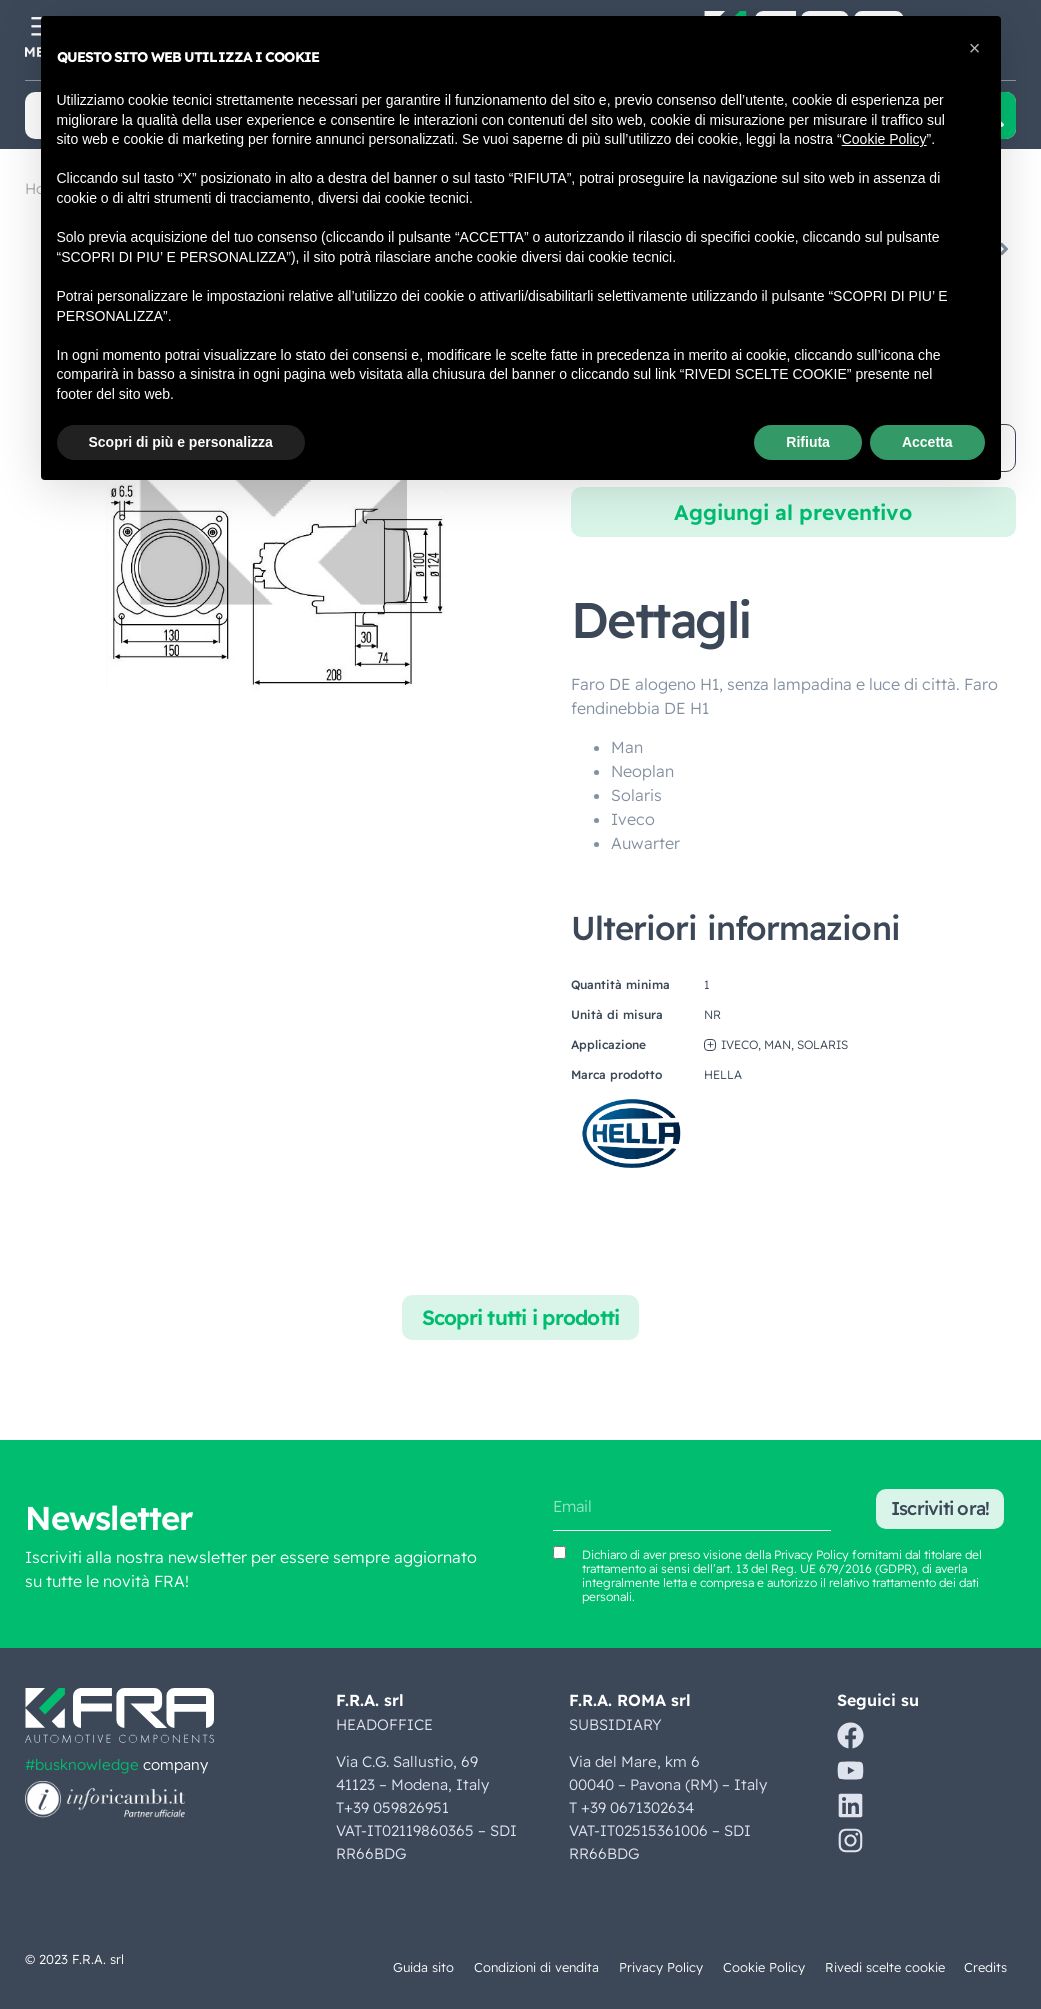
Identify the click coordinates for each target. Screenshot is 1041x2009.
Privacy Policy (659, 1967)
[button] (975, 48)
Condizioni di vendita (533, 1967)
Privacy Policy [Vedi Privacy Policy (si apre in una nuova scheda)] (811, 1554)
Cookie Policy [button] (884, 139)
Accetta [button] (927, 442)
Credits (984, 1967)
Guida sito (418, 1967)
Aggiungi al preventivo (793, 512)
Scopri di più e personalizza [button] (181, 442)
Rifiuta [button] (808, 442)
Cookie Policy (762, 1967)
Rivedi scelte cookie (883, 1967)
